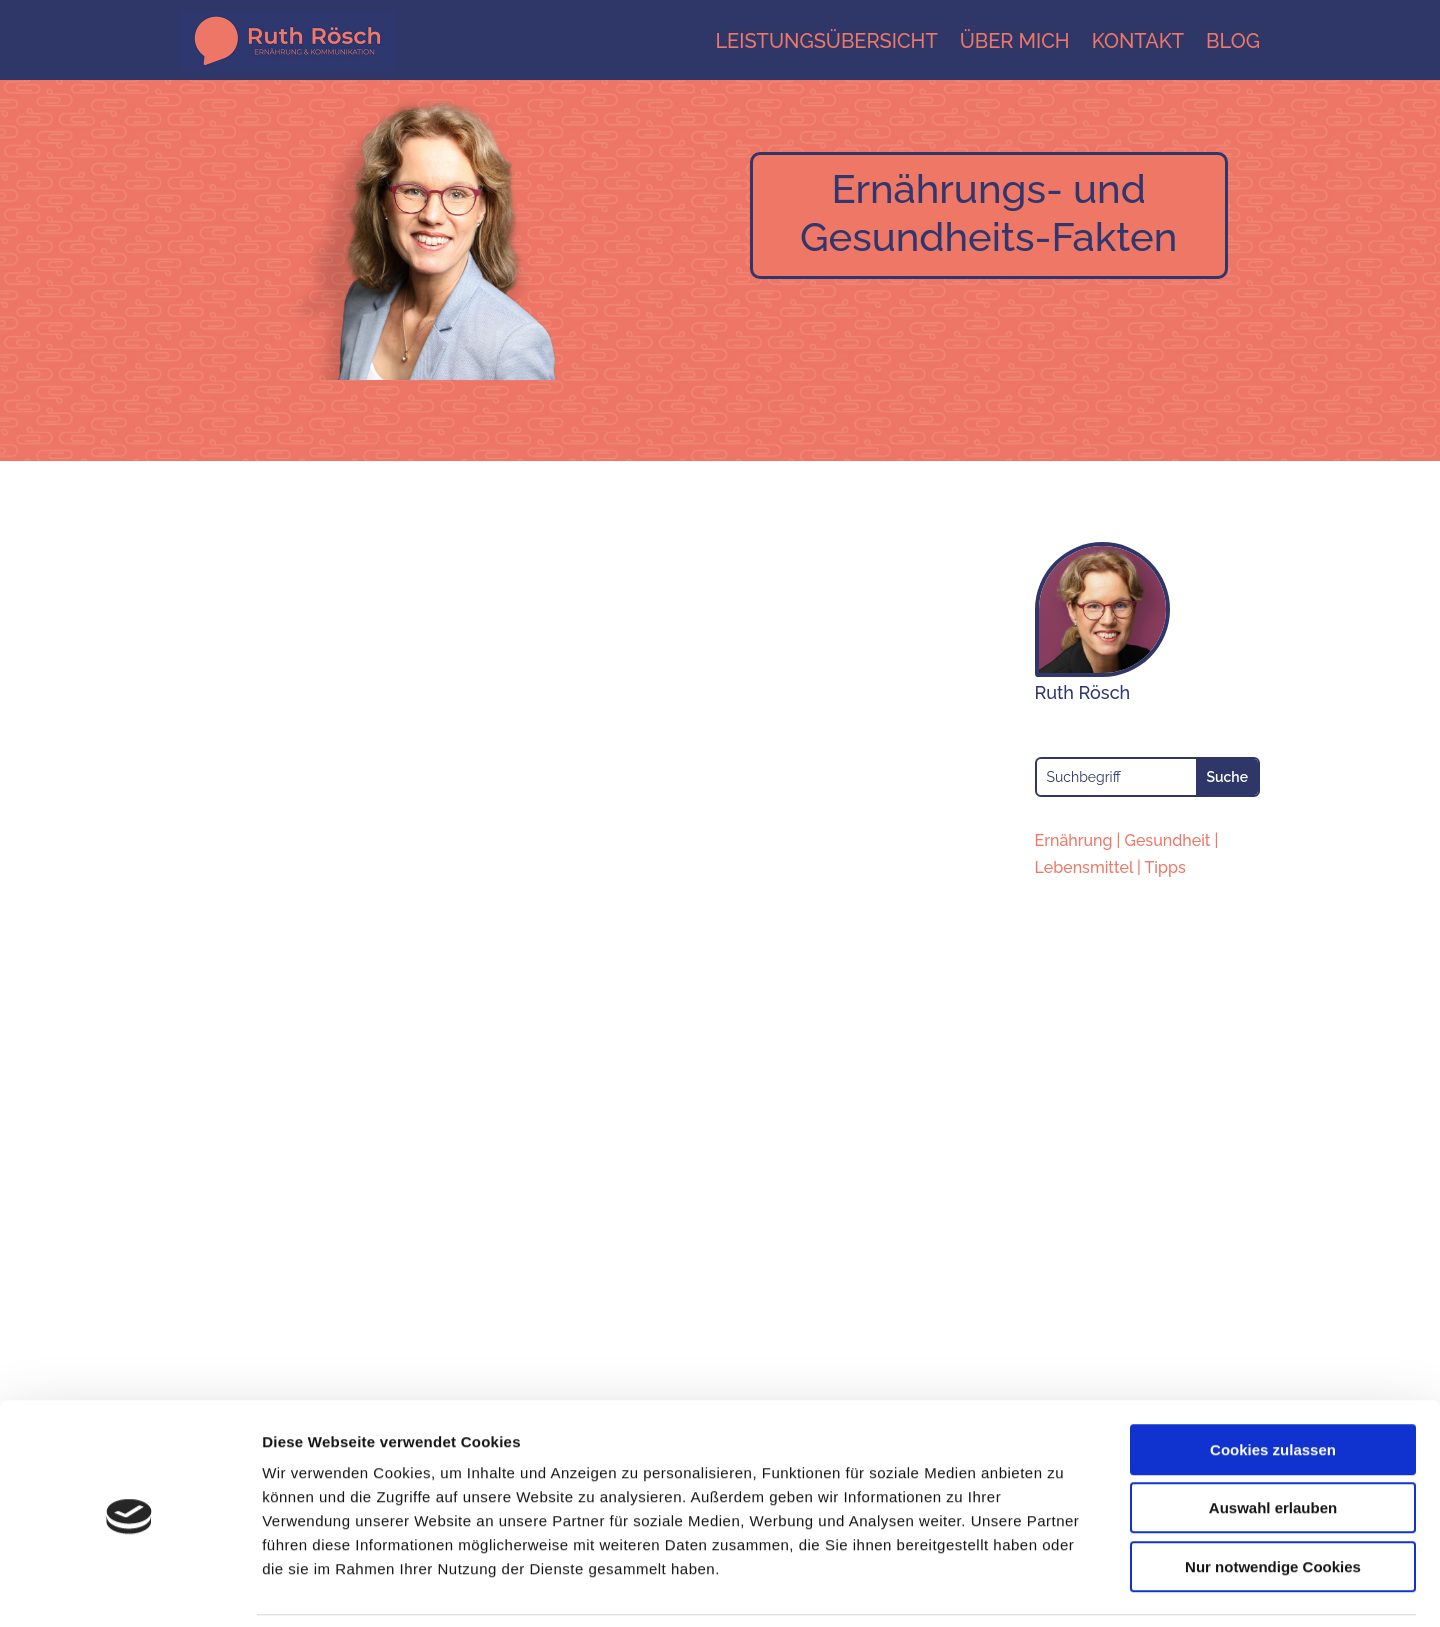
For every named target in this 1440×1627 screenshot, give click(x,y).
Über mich (1015, 41)
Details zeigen (1063, 1587)
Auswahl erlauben (1273, 1441)
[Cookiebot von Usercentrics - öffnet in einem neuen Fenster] (129, 1588)
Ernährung (1074, 840)
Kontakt (1138, 41)
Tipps (1165, 867)
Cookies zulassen (1273, 1382)
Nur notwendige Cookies (1273, 1499)
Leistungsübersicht (826, 41)
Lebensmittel (1084, 867)
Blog (1233, 41)
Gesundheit (1167, 840)
